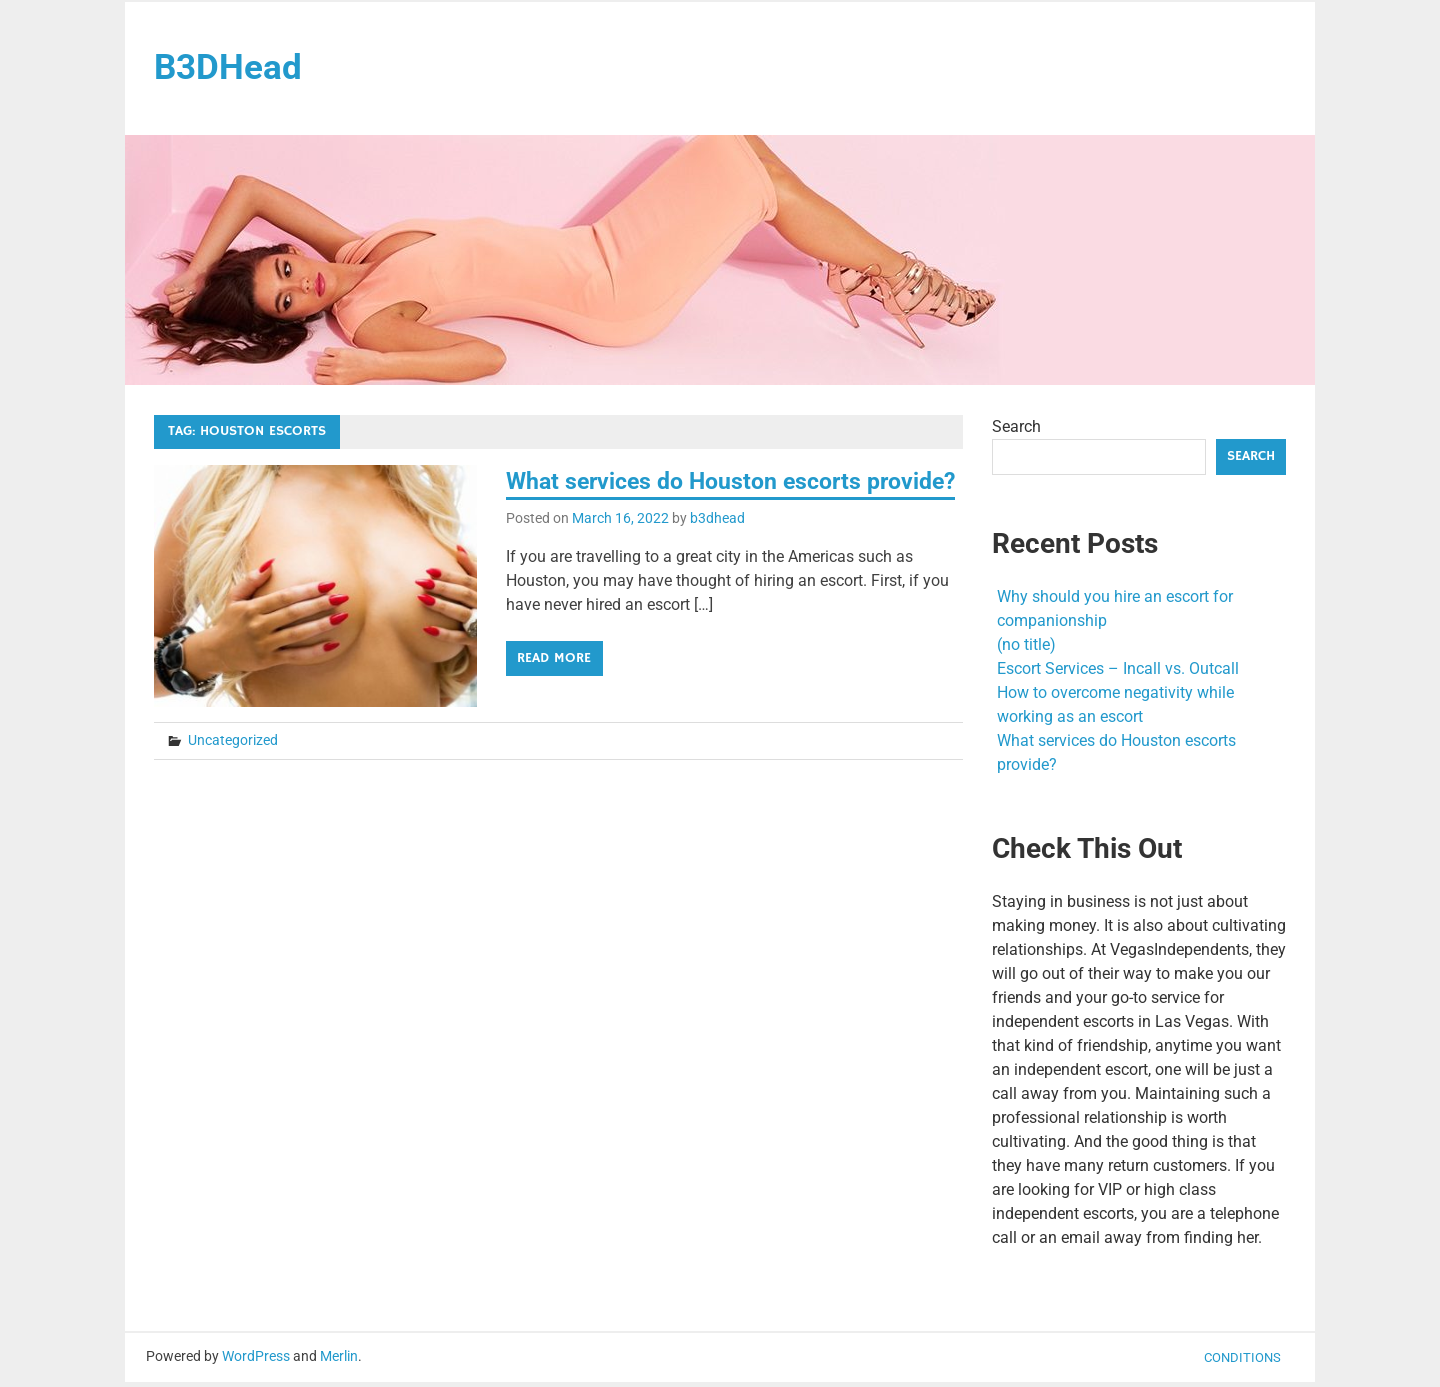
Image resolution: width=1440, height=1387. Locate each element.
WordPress (256, 1361)
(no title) (1026, 648)
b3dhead (717, 556)
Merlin (339, 1361)
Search (1016, 431)
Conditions (1242, 1361)
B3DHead (234, 70)
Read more (554, 696)
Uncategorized (233, 753)
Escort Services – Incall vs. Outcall (1118, 672)
